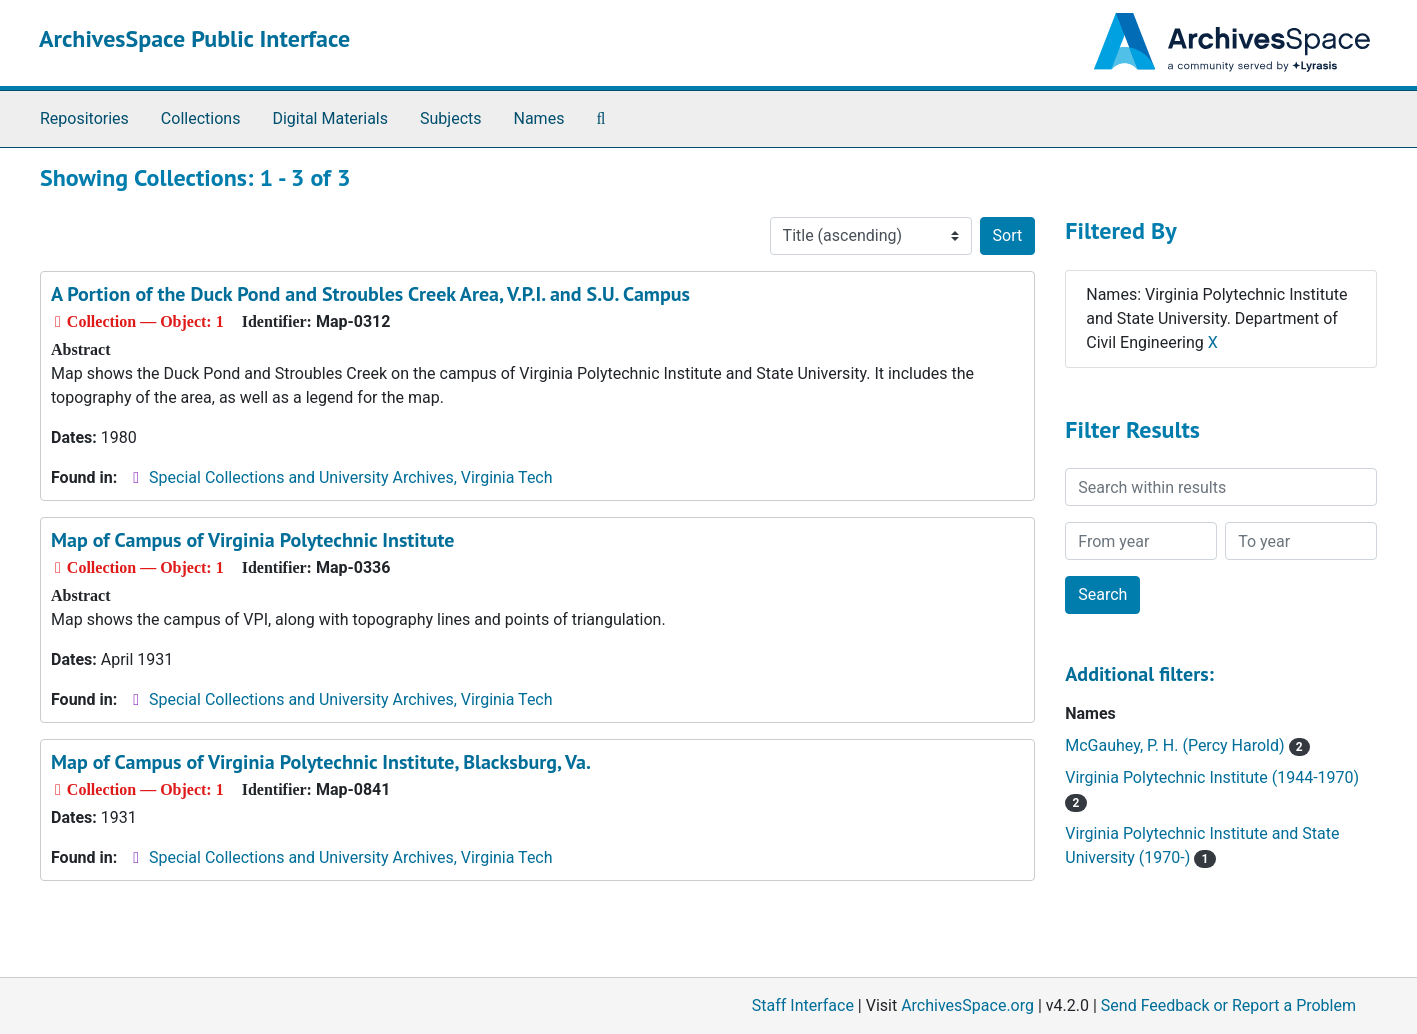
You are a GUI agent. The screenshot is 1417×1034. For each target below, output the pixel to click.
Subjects (450, 118)
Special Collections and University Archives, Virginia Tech (350, 477)
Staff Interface (803, 1005)
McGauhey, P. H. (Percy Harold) (1187, 745)
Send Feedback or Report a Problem (1228, 1005)
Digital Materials (330, 118)
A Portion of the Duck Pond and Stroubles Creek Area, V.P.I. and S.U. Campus (370, 294)
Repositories (84, 118)
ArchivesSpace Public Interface (194, 38)
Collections (201, 118)
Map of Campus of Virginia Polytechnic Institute (252, 540)
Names (539, 118)
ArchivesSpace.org (967, 1005)
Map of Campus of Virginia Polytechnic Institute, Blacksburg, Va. (321, 762)
